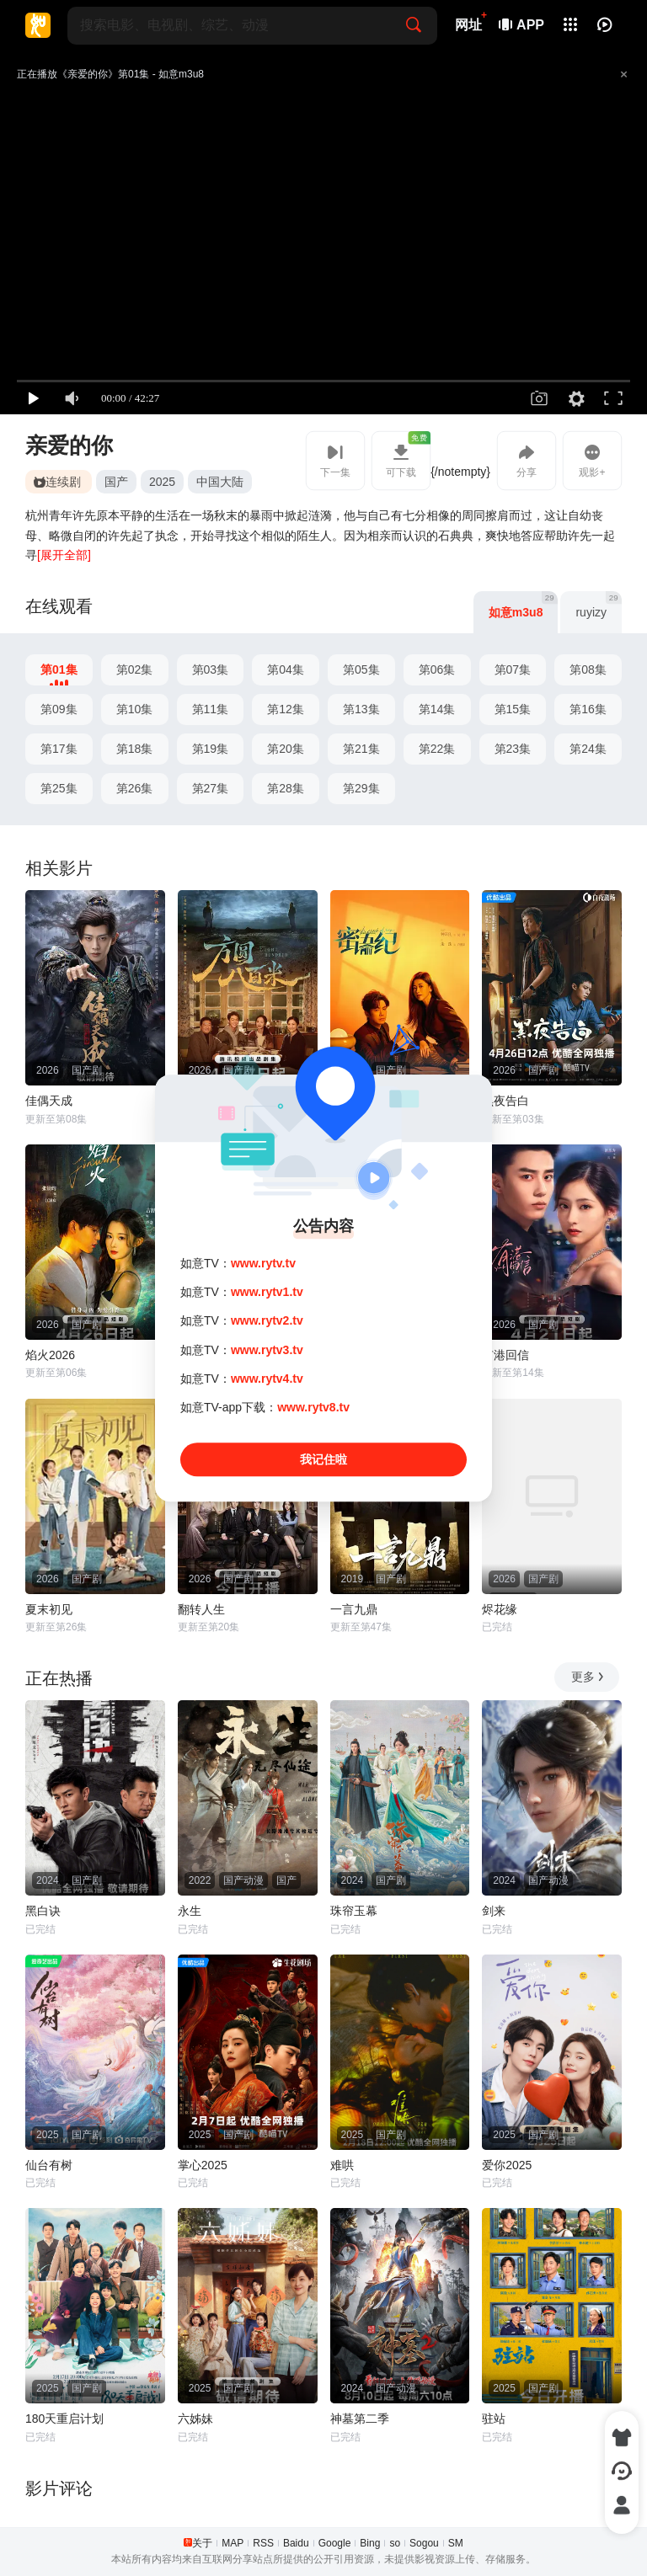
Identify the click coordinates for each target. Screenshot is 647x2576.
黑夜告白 (505, 1100)
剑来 (493, 1910)
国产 (116, 481)
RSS (263, 2543)
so (394, 2543)
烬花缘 (499, 1609)
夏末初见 (48, 1609)
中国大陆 (219, 481)
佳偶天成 (48, 1100)
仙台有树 (48, 2165)
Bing (370, 2543)
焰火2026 (50, 1355)
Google (334, 2543)
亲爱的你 (69, 445)
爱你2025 (507, 2165)
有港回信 (505, 1355)
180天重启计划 (64, 2418)
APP (522, 25)
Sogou (424, 2543)
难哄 (342, 2165)
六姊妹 (195, 2418)
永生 (189, 1910)
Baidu (296, 2543)
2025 (162, 481)
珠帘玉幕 (353, 1910)
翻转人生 (201, 1609)
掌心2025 (202, 2165)
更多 (588, 1676)
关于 (202, 2543)
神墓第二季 (359, 2418)
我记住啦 (323, 1459)
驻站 (493, 2418)
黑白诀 (43, 1910)
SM (455, 2543)
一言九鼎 (353, 1609)
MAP (232, 2543)
